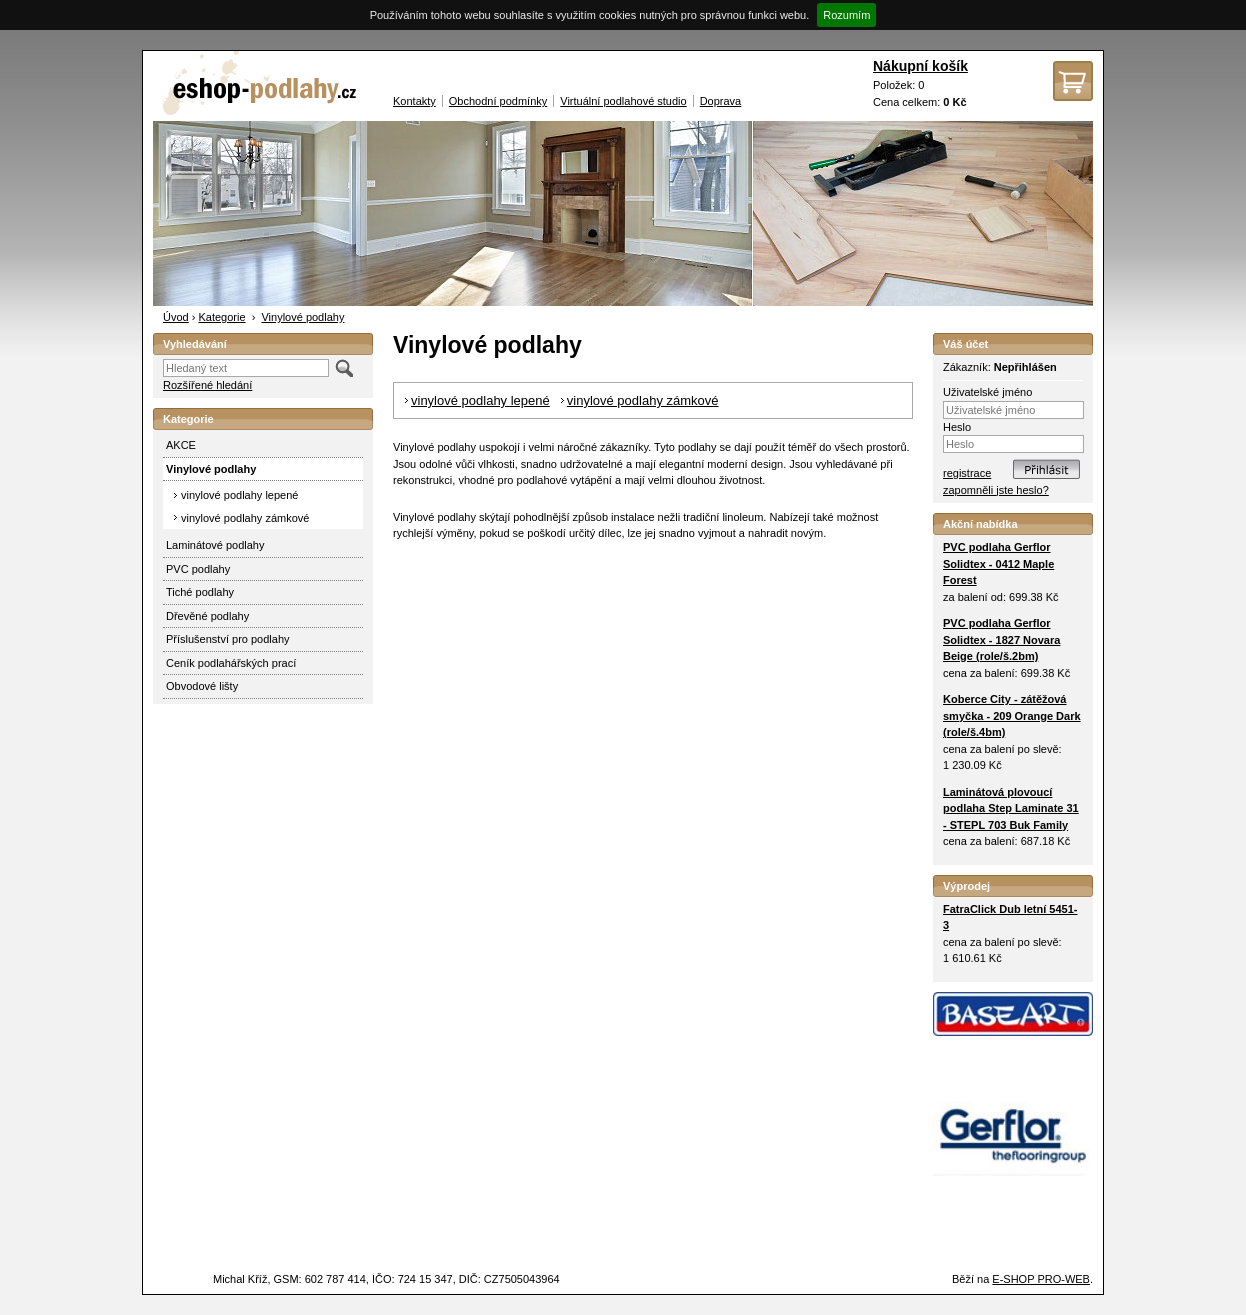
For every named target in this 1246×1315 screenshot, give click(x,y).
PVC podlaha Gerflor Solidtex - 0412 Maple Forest (998, 563)
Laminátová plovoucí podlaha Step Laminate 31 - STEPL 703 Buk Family (1011, 808)
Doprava (721, 101)
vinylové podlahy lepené (239, 495)
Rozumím (846, 15)
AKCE (181, 445)
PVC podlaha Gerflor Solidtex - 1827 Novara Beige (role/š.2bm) (1001, 639)
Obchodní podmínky (498, 101)
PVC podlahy (198, 569)
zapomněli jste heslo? (996, 490)
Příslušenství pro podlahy (228, 639)
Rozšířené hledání (207, 385)
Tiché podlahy (200, 592)
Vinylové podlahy (302, 317)
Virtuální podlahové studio (623, 101)
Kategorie (221, 317)
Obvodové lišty (202, 686)
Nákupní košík (920, 66)
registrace (967, 473)
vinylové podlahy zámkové (245, 518)
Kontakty (414, 101)
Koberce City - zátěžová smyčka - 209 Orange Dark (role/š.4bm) (1012, 715)
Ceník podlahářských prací (231, 663)
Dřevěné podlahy (207, 616)
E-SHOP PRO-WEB (1041, 1279)
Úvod (176, 317)
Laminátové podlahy (215, 545)
